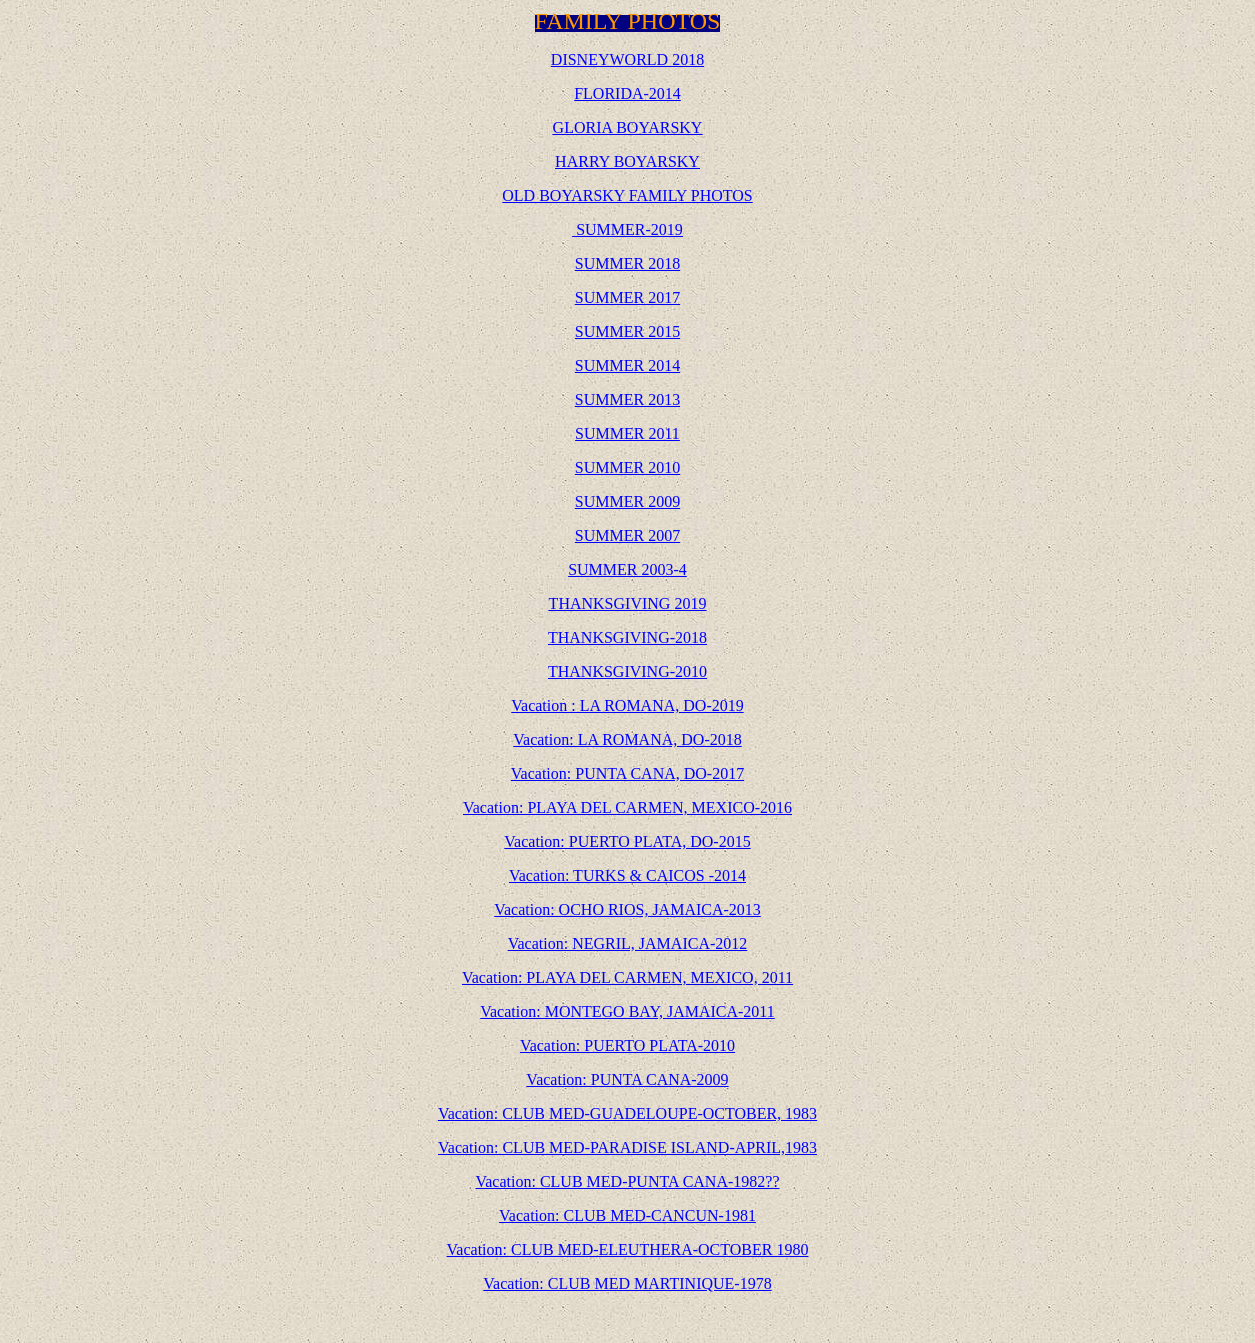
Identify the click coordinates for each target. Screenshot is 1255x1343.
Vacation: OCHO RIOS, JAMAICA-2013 (627, 909)
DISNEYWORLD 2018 (627, 59)
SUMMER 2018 (627, 263)
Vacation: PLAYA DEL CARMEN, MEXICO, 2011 (627, 977)
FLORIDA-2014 (627, 93)
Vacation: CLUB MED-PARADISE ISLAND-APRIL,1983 (627, 1147)
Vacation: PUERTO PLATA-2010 (627, 1045)
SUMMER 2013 (627, 399)
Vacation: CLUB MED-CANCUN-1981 (627, 1215)
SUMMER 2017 (627, 297)
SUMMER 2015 (627, 331)
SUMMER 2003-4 (627, 569)
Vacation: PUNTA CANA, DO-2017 (627, 773)
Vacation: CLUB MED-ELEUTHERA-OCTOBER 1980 (628, 1249)
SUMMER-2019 (629, 229)
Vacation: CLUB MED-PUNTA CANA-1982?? (627, 1181)
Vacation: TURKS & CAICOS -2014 (627, 875)
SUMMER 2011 (627, 433)
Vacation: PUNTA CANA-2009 (627, 1079)
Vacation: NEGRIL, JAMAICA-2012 (628, 943)
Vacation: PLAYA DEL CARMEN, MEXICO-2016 (627, 807)
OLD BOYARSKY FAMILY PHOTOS (627, 195)
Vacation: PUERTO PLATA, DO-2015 (627, 841)
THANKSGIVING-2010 (627, 671)
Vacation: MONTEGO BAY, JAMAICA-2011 (627, 1011)
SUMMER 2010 (627, 467)
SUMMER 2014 (627, 365)
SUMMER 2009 (627, 501)
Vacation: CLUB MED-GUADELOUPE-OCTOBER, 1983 (627, 1113)
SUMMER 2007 (627, 535)
